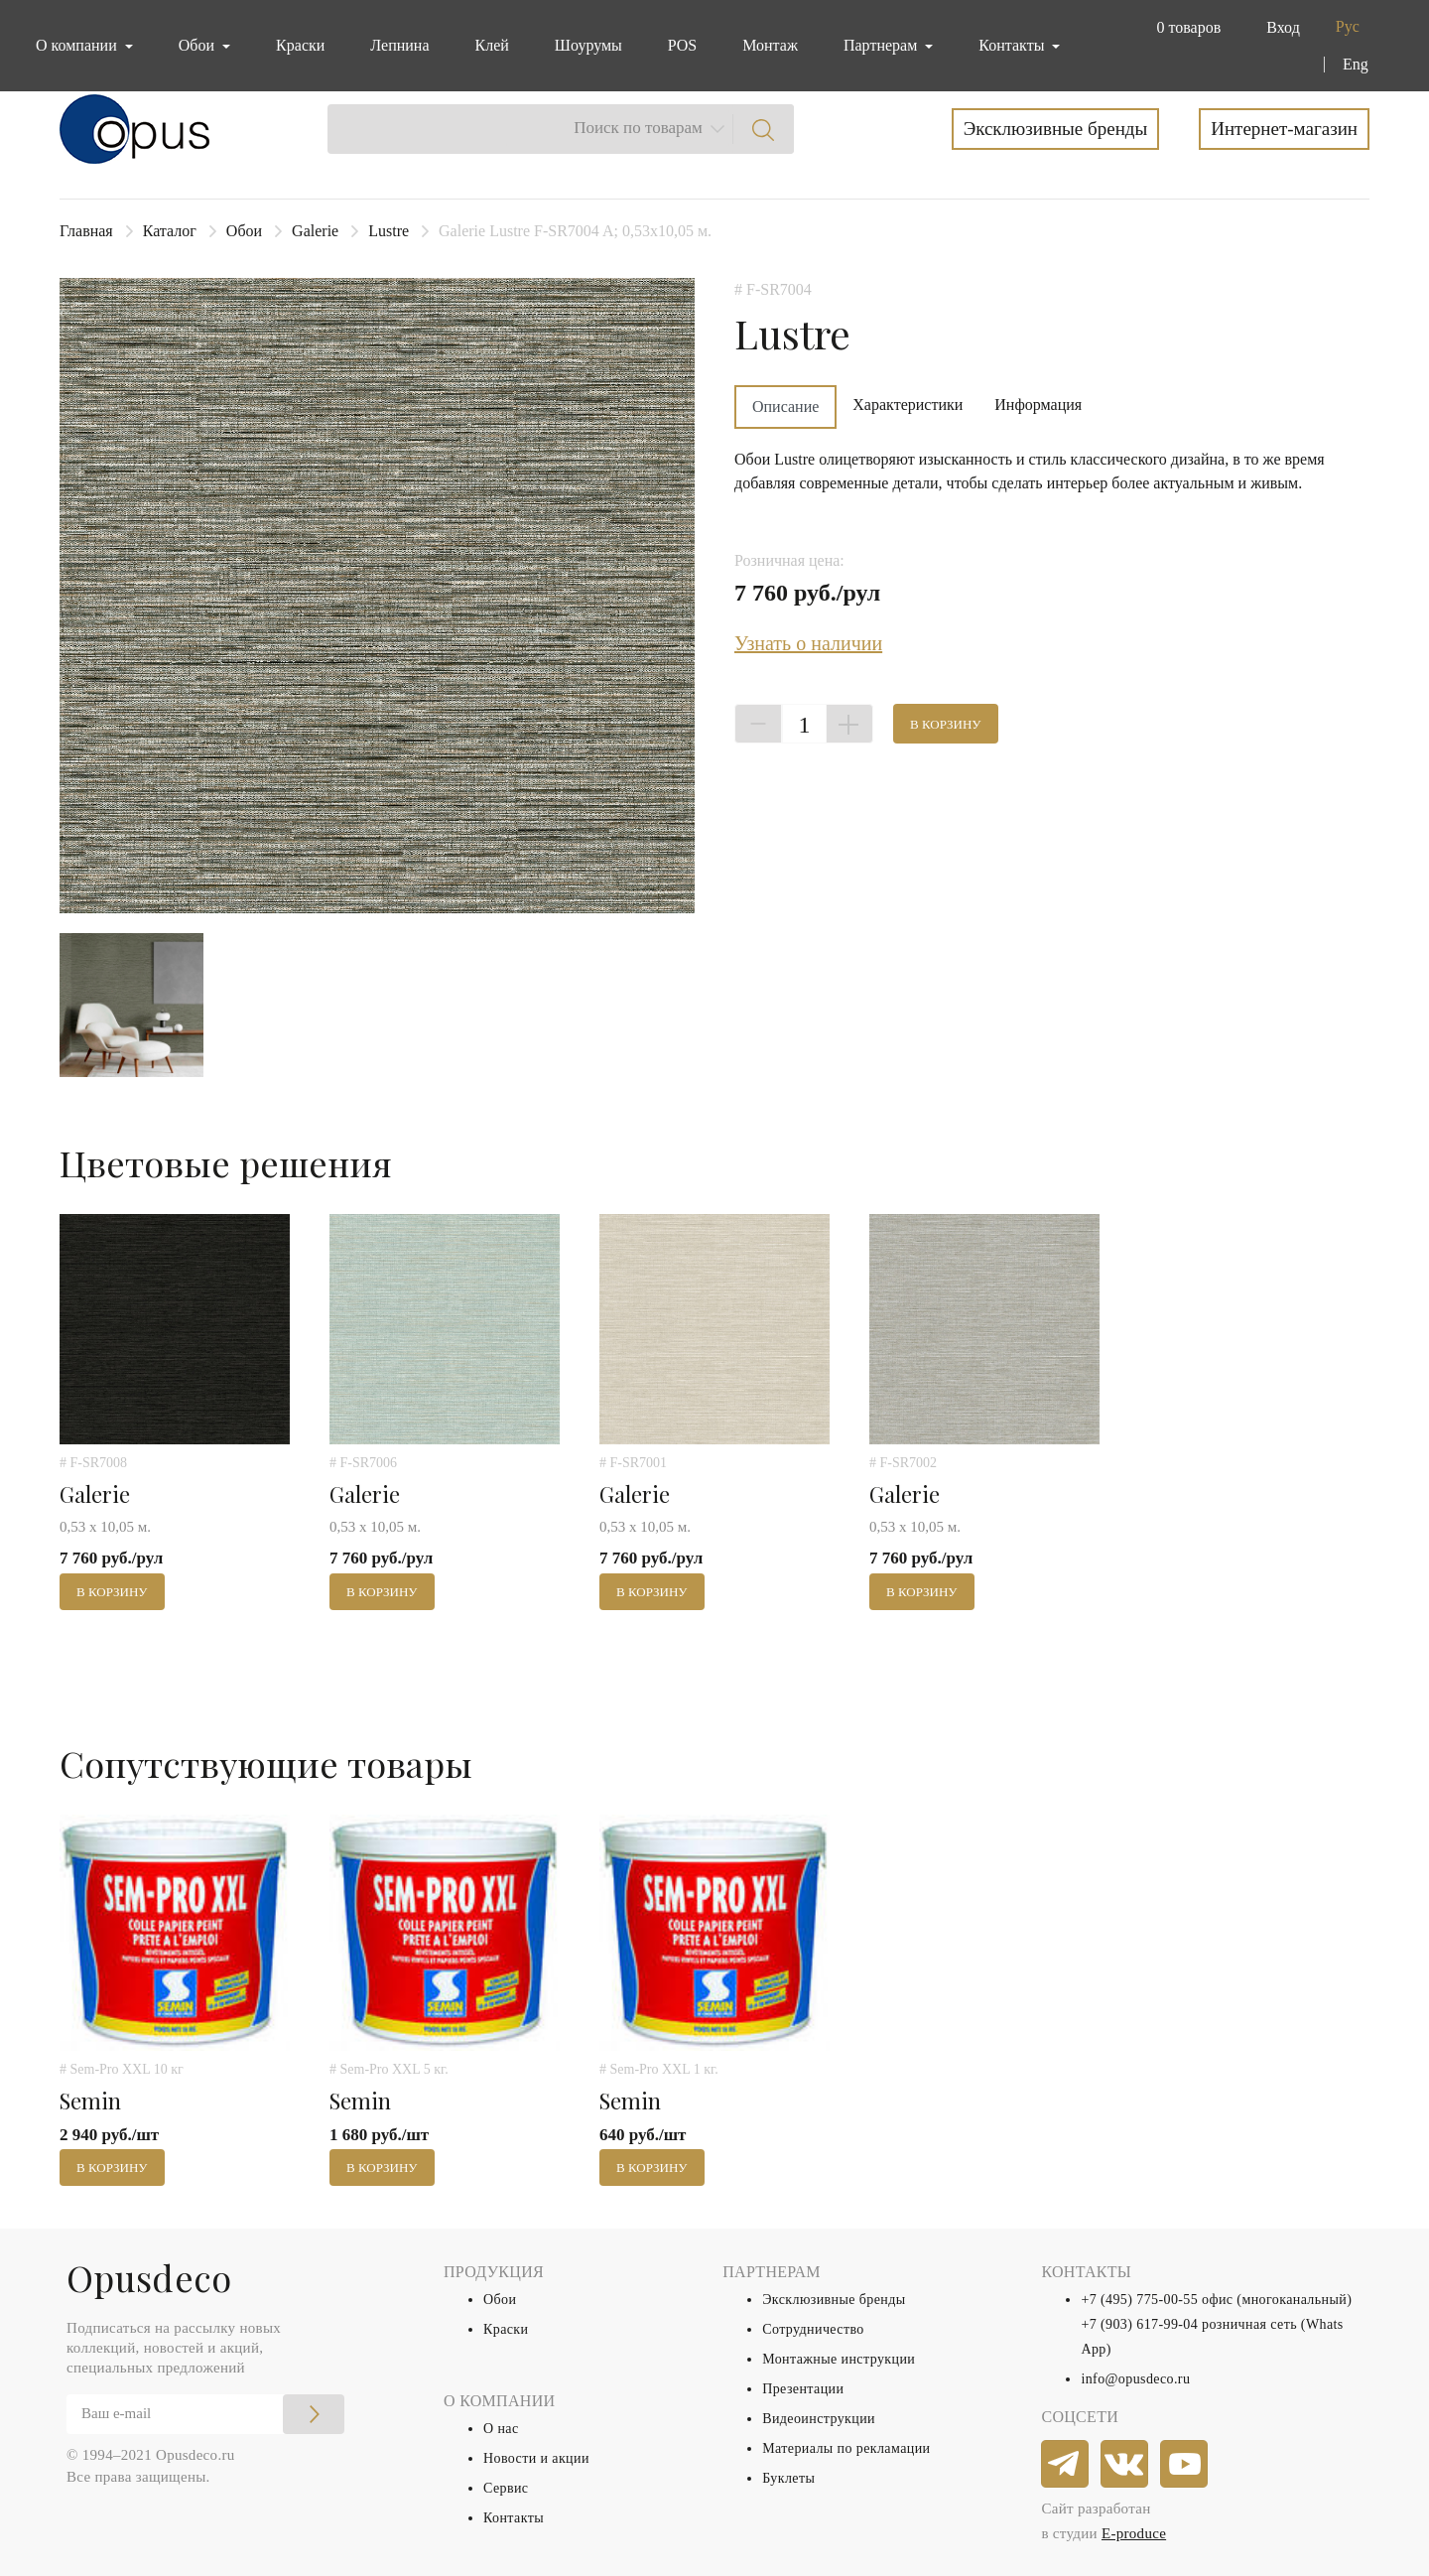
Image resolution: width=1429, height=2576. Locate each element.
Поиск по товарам (638, 127)
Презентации (803, 2388)
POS (682, 45)
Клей (492, 45)
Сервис (505, 2488)
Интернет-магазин (1284, 128)
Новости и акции (536, 2458)
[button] (1184, 28)
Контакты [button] (1013, 45)
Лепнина (399, 45)
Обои (244, 230)
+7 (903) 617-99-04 (1139, 2324)
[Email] (205, 2414)
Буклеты (788, 2478)
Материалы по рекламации (846, 2448)
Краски (300, 45)
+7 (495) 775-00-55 (1139, 2299)
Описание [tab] (785, 406)
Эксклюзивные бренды (1056, 128)
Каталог (169, 230)
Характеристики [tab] (907, 404)
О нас (501, 2428)
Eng (1355, 64)
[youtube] (1185, 2465)
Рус (1348, 26)
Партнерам (882, 45)
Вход (1283, 27)
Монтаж (770, 45)
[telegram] (1066, 2465)
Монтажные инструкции (838, 2359)
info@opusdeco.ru (1135, 2379)
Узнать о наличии (808, 643)
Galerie (315, 230)
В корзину (945, 724)
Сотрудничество (813, 2329)
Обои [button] (198, 45)
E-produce (1134, 2533)
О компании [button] (78, 45)
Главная (86, 230)
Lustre (388, 230)
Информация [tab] (1038, 404)
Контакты (513, 2517)
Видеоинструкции (818, 2418)
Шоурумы (588, 45)
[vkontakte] (1125, 2465)
